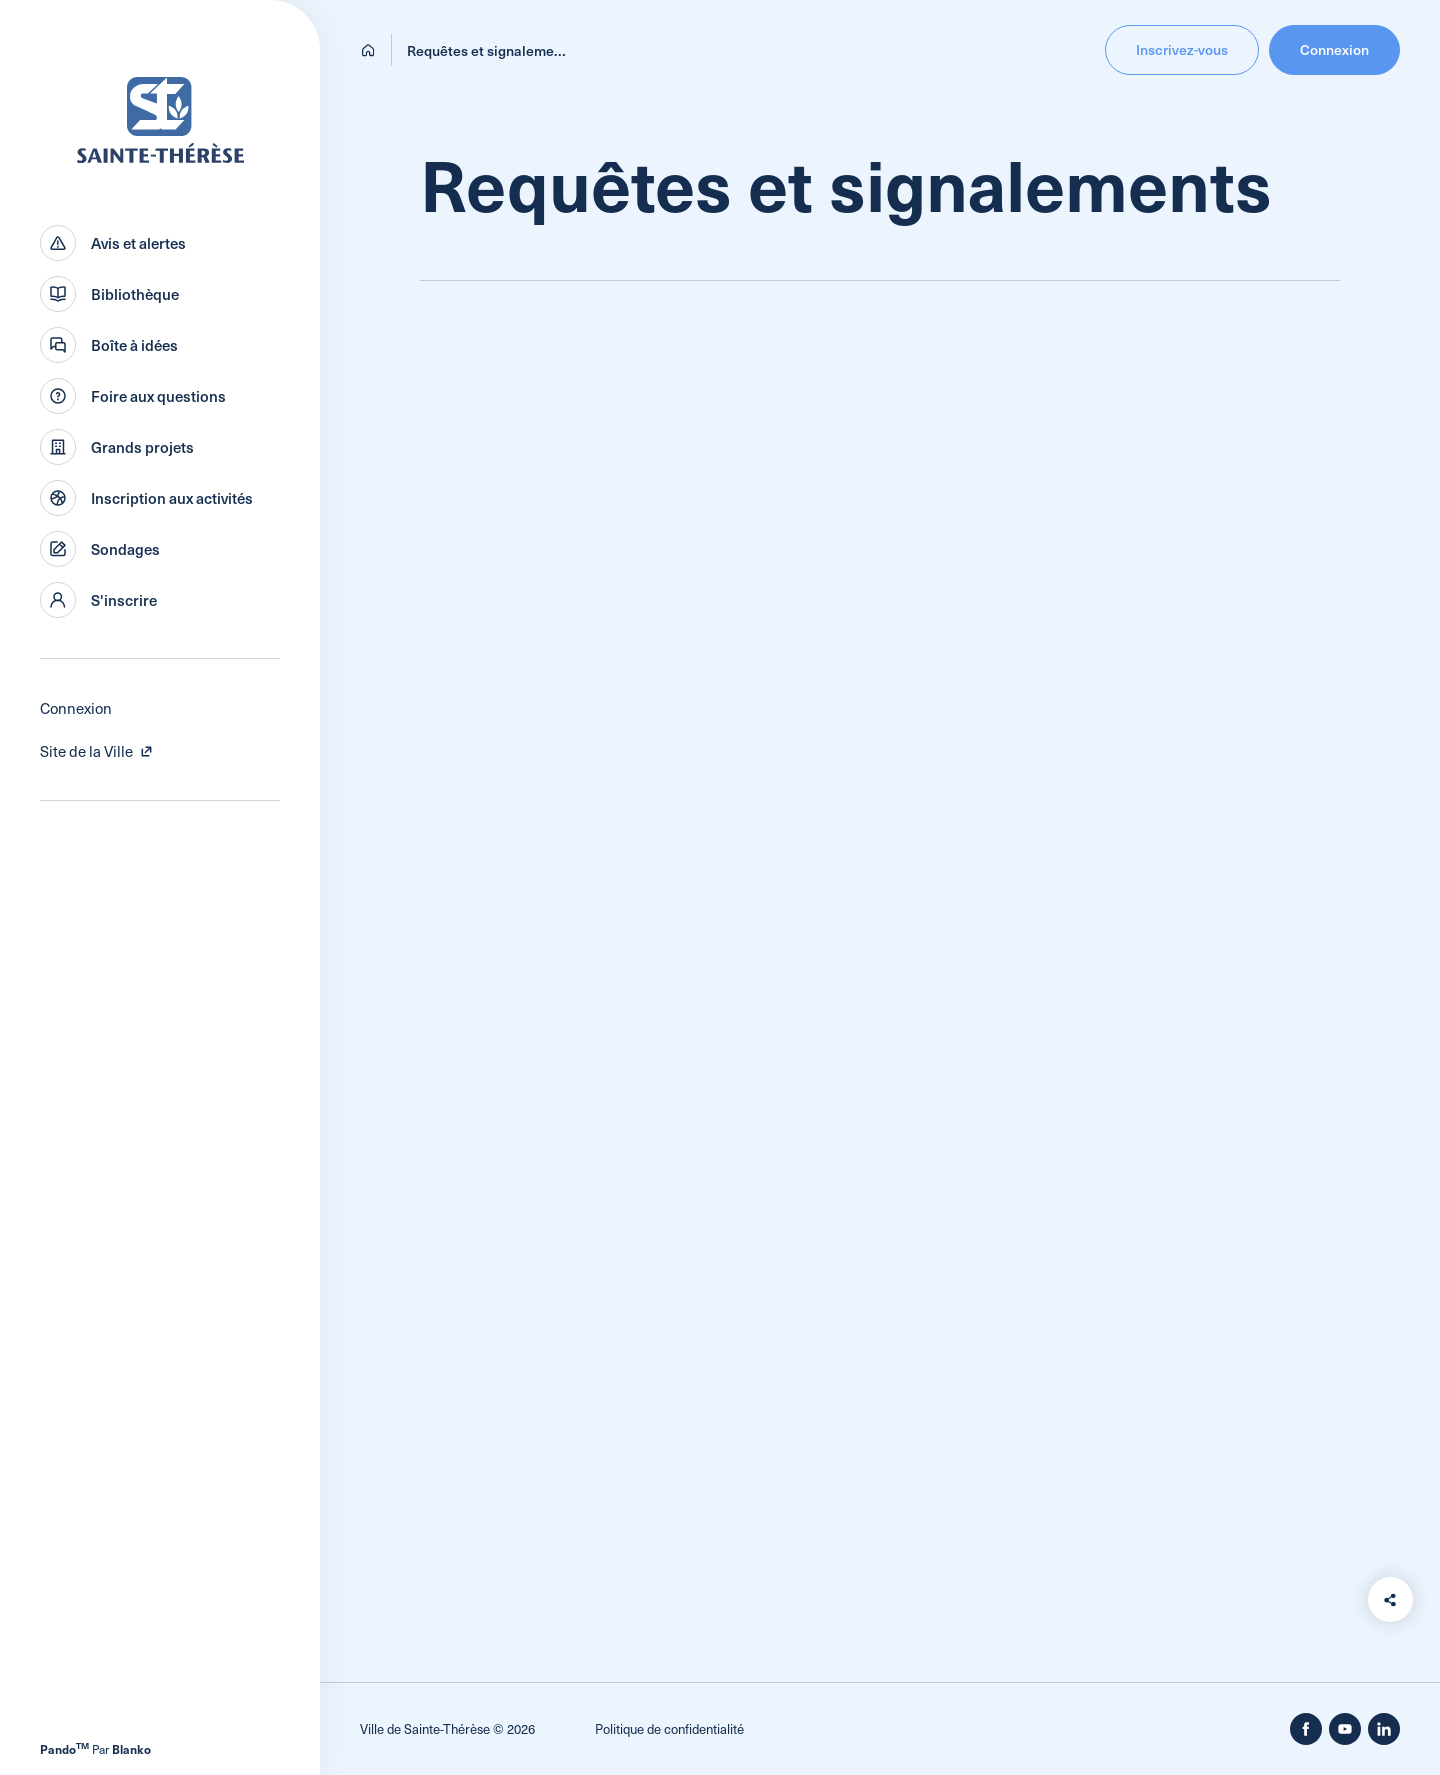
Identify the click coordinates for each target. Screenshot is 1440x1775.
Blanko (131, 1749)
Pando (64, 1749)
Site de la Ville (97, 751)
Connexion (76, 708)
